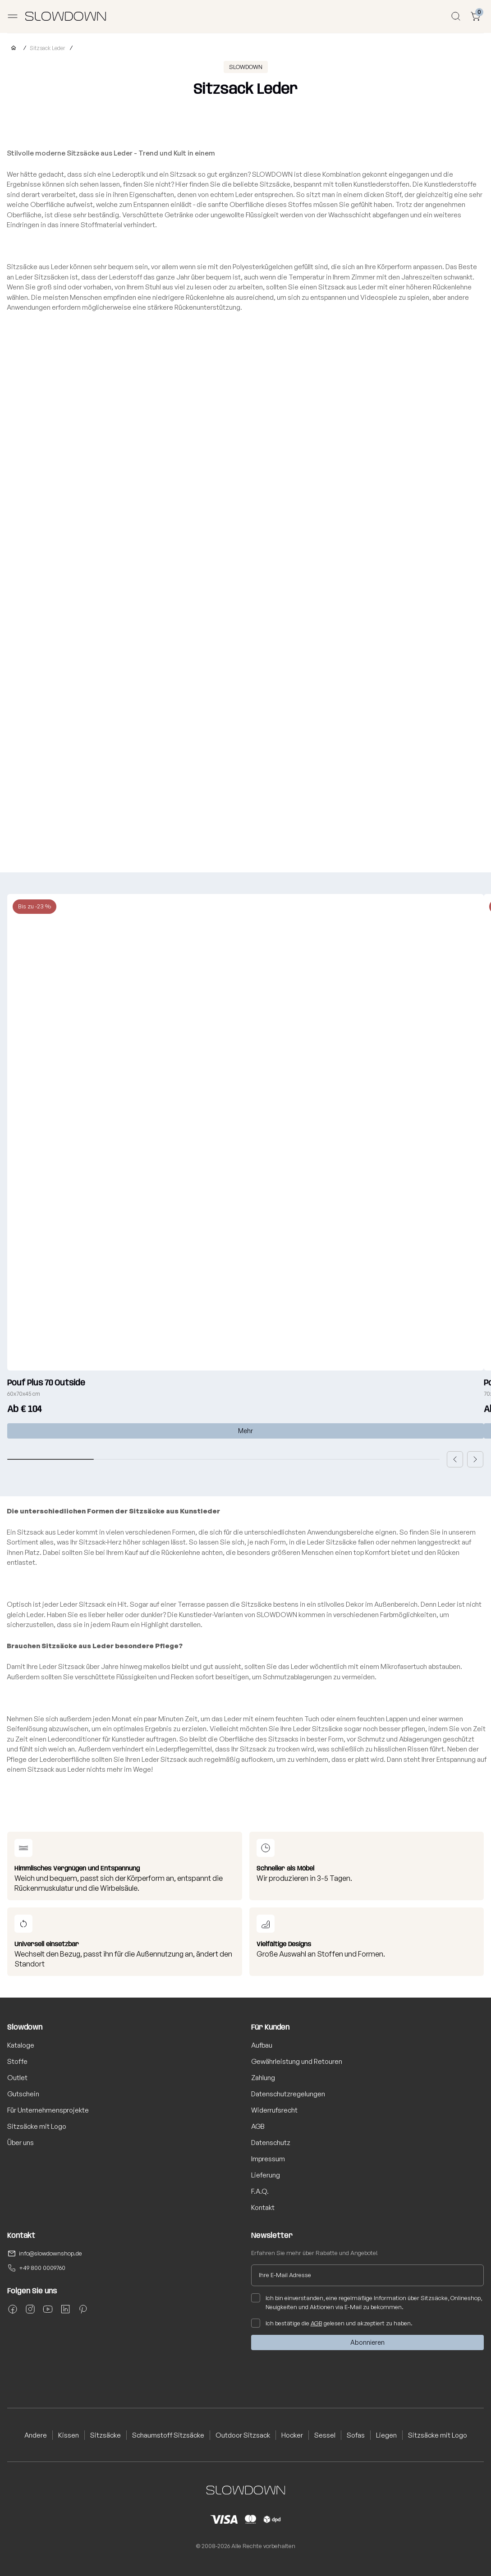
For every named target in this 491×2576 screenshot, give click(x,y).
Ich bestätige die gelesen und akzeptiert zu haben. (332, 2323)
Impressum (268, 2158)
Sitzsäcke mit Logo (36, 2126)
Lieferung (265, 2175)
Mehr (245, 1431)
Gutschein (23, 2094)
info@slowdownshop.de (50, 2253)
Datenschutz (270, 2142)
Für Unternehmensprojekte (48, 2110)
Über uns (20, 2142)
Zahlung (263, 2077)
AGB (258, 2126)
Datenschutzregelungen (288, 2094)
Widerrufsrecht (274, 2110)
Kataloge (20, 2045)
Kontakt (263, 2207)
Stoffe (17, 2061)
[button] (455, 1459)
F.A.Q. (260, 2191)
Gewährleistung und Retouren (296, 2061)
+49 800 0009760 (42, 2267)
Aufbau (261, 2045)
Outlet (17, 2077)
